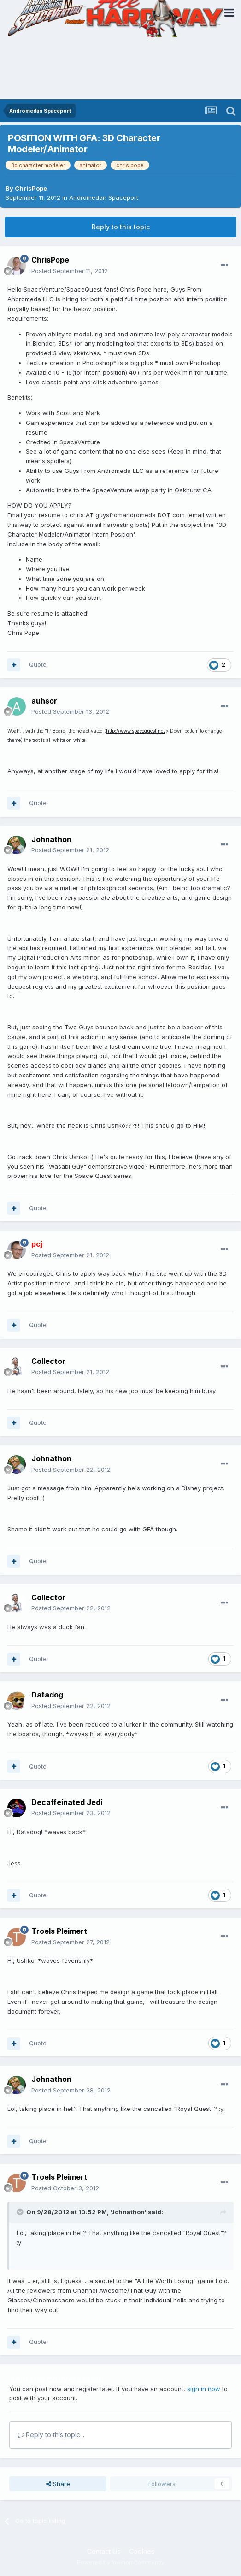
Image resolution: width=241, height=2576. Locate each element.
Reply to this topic (121, 227)
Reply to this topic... (51, 2435)
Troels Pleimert (59, 1931)
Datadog (47, 1694)
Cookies (141, 2551)
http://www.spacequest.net (135, 731)
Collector (48, 1361)
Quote (38, 664)
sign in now (203, 2388)
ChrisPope (31, 188)
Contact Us (103, 2551)
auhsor (44, 700)
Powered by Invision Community (121, 2562)
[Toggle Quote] (21, 2212)
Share (58, 2484)
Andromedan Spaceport (103, 197)
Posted (69, 271)
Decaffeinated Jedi (66, 1802)
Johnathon (51, 839)
